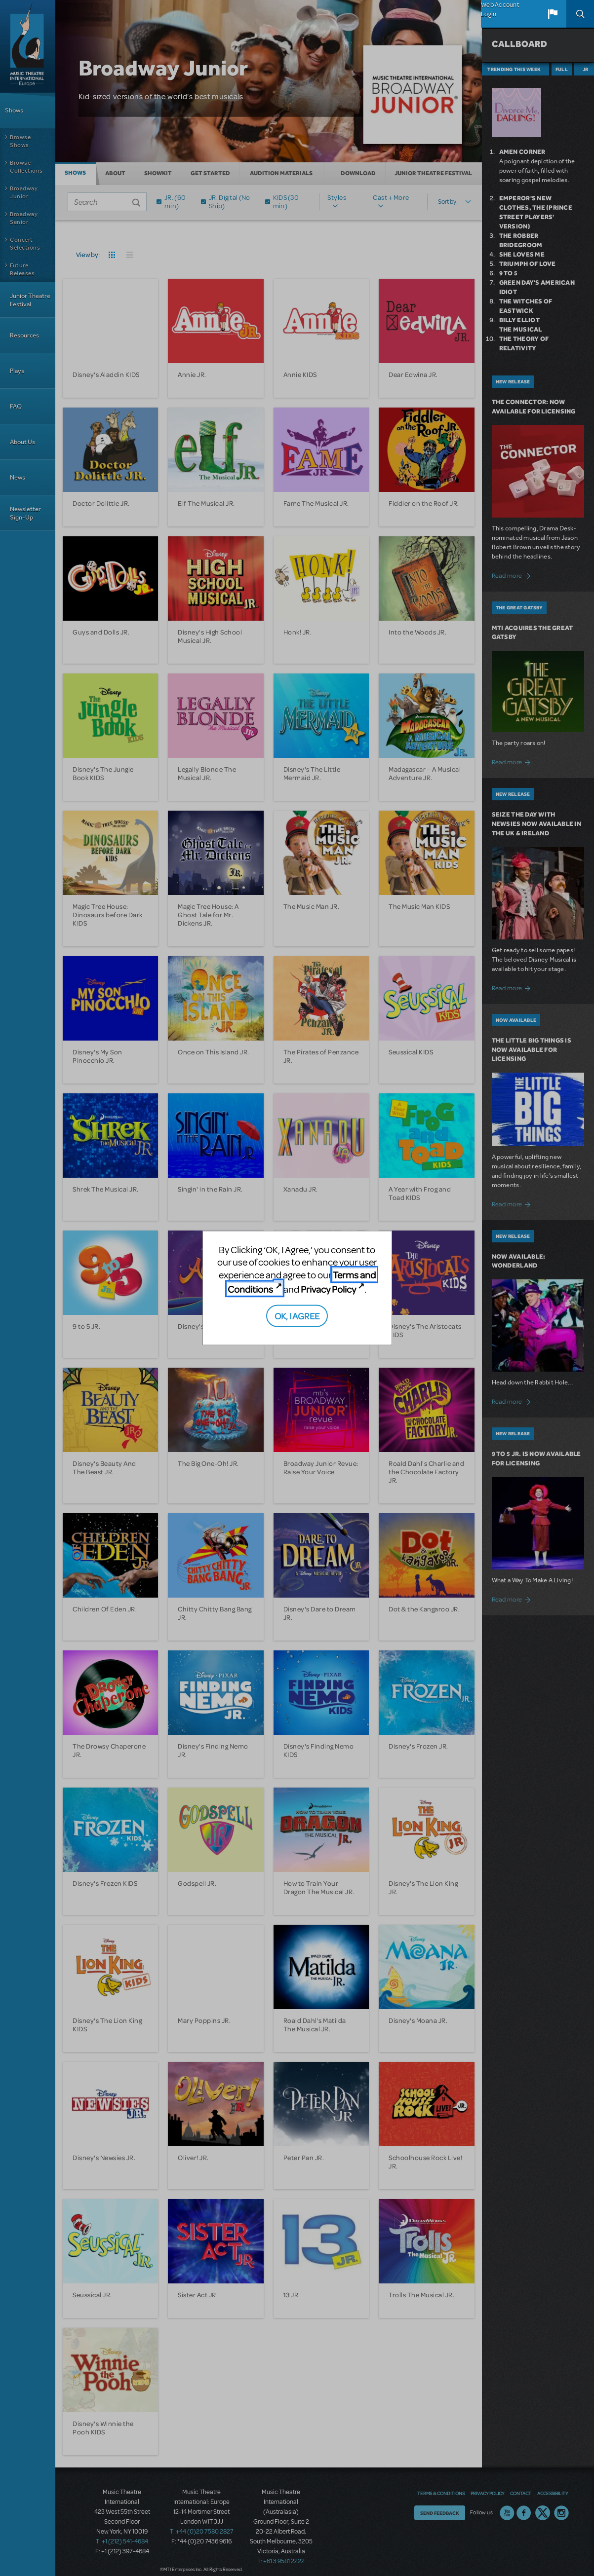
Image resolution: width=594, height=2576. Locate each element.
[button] (552, 14)
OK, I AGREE (297, 1315)
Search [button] (580, 14)
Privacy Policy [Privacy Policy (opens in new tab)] (328, 1289)
